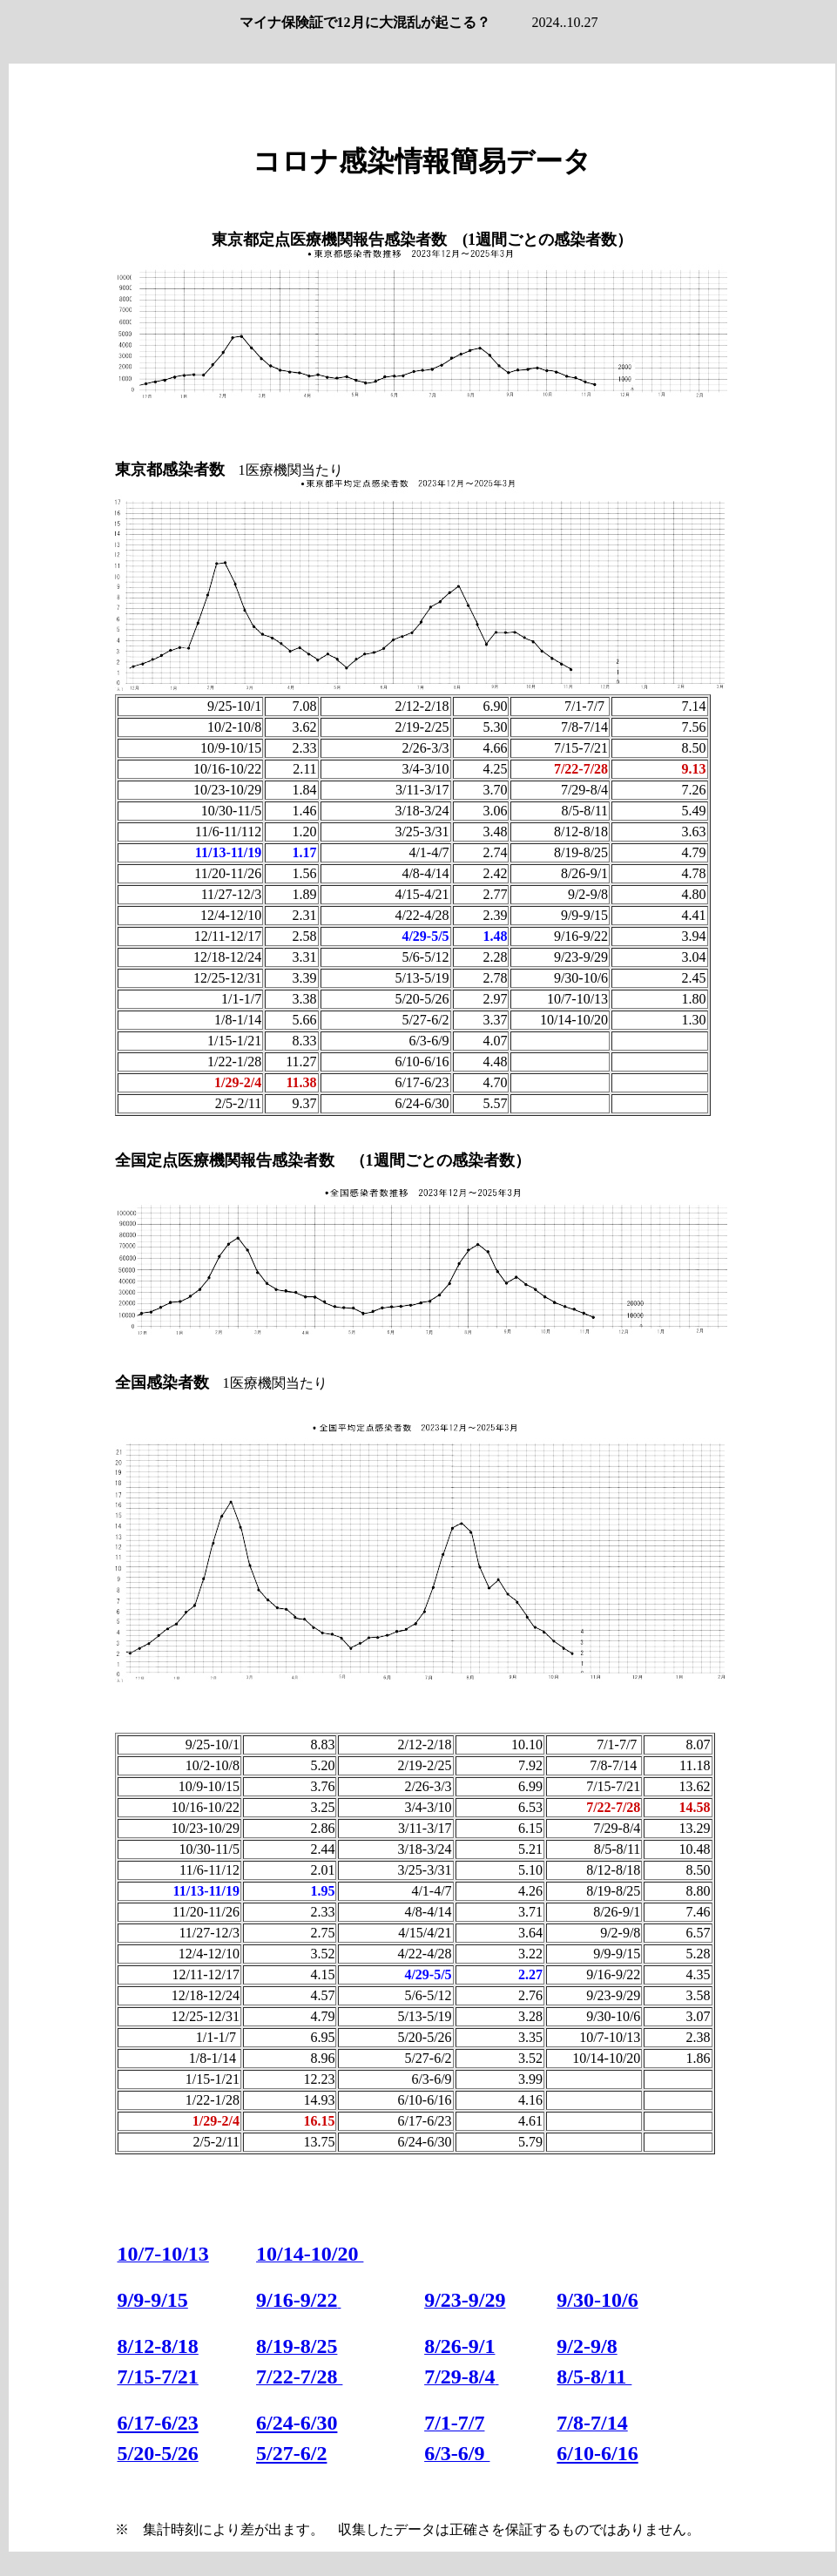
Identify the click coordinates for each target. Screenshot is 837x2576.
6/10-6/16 (597, 2453)
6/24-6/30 (296, 2422)
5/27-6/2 (291, 2453)
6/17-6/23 (158, 2422)
